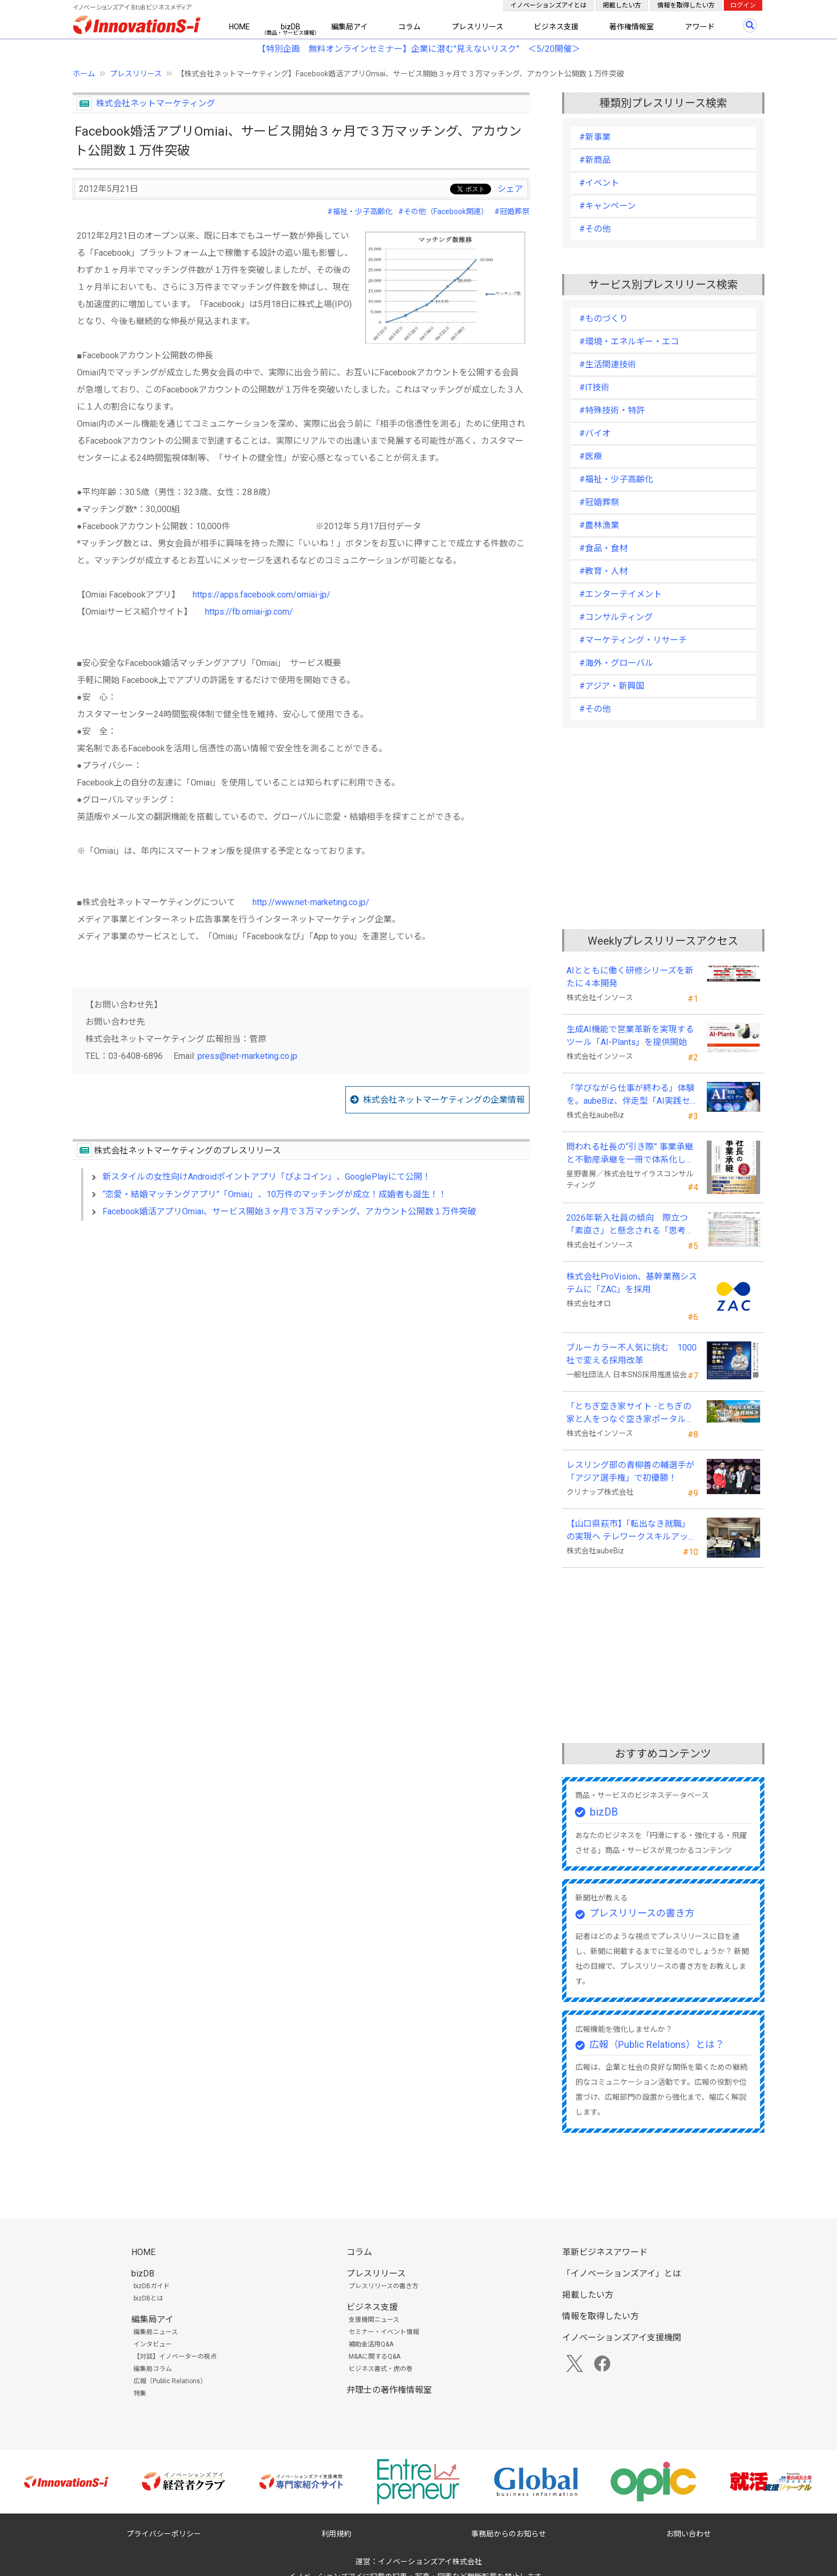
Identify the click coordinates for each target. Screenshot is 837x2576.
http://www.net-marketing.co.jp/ (310, 902)
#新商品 (595, 160)
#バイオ (595, 433)
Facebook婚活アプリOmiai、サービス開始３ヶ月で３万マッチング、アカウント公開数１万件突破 (289, 1211)
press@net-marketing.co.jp (247, 1056)
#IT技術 (594, 387)
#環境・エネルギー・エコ (629, 341)
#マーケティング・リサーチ (633, 640)
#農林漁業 (599, 525)
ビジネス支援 (556, 26)
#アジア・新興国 (611, 686)
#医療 (590, 456)
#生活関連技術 (607, 364)
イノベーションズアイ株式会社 (430, 2561)
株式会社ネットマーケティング (155, 103)
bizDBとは (148, 2298)
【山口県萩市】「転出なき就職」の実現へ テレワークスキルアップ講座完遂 (631, 1531)
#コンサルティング (616, 617)
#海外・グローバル (616, 663)
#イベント (599, 183)
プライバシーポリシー (164, 2534)
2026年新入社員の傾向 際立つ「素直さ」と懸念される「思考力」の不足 (627, 1225)
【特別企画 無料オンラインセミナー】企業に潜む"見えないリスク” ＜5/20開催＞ (418, 49)
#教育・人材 (603, 571)
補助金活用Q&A (371, 2344)
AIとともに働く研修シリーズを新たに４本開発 (629, 976)
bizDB (291, 26)
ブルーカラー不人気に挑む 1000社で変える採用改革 (631, 1353)
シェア (510, 189)
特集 (139, 2393)
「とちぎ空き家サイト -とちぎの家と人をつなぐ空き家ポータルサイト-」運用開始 (630, 1413)
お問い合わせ (688, 2534)
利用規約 (336, 2534)
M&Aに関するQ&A (374, 2356)
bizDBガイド (151, 2286)
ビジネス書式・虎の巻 (381, 2369)
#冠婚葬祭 (512, 211)
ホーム (84, 73)
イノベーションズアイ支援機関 (621, 2337)
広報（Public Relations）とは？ (656, 2044)
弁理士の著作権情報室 (389, 2390)
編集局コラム (152, 2369)
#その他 (595, 229)
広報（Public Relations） (170, 2381)
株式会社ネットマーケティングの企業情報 (444, 1100)
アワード (700, 26)
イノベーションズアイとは (548, 5)
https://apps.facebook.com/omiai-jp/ (261, 595)
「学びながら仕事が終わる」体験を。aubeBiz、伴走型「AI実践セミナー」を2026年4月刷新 (630, 1095)
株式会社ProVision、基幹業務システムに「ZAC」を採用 (631, 1282)
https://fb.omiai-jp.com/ (249, 612)
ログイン (743, 5)
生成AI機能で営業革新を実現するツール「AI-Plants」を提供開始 (630, 1035)
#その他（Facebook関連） (443, 211)
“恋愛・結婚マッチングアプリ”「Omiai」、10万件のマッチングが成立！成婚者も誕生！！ (274, 1194)
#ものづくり (603, 318)
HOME (239, 26)
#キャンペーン (607, 206)
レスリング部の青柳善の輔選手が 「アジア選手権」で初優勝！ (630, 1471)
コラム (409, 26)
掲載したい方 (622, 5)
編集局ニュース (155, 2332)
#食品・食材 (603, 548)
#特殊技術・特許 (612, 410)
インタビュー (152, 2344)
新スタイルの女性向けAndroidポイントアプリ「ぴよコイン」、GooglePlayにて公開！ (266, 1177)
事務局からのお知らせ (508, 2534)
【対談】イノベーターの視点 (175, 2356)
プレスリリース (477, 26)
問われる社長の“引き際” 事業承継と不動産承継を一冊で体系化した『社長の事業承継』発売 (630, 1154)
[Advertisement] (301, 1321)
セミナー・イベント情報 (384, 2332)
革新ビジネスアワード (605, 2252)
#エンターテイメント (620, 594)
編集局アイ (349, 26)
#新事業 (595, 137)
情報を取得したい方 (686, 5)
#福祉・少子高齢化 (359, 211)
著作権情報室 (631, 26)
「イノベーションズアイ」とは (621, 2273)
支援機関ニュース (374, 2319)
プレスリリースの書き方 (641, 1913)
